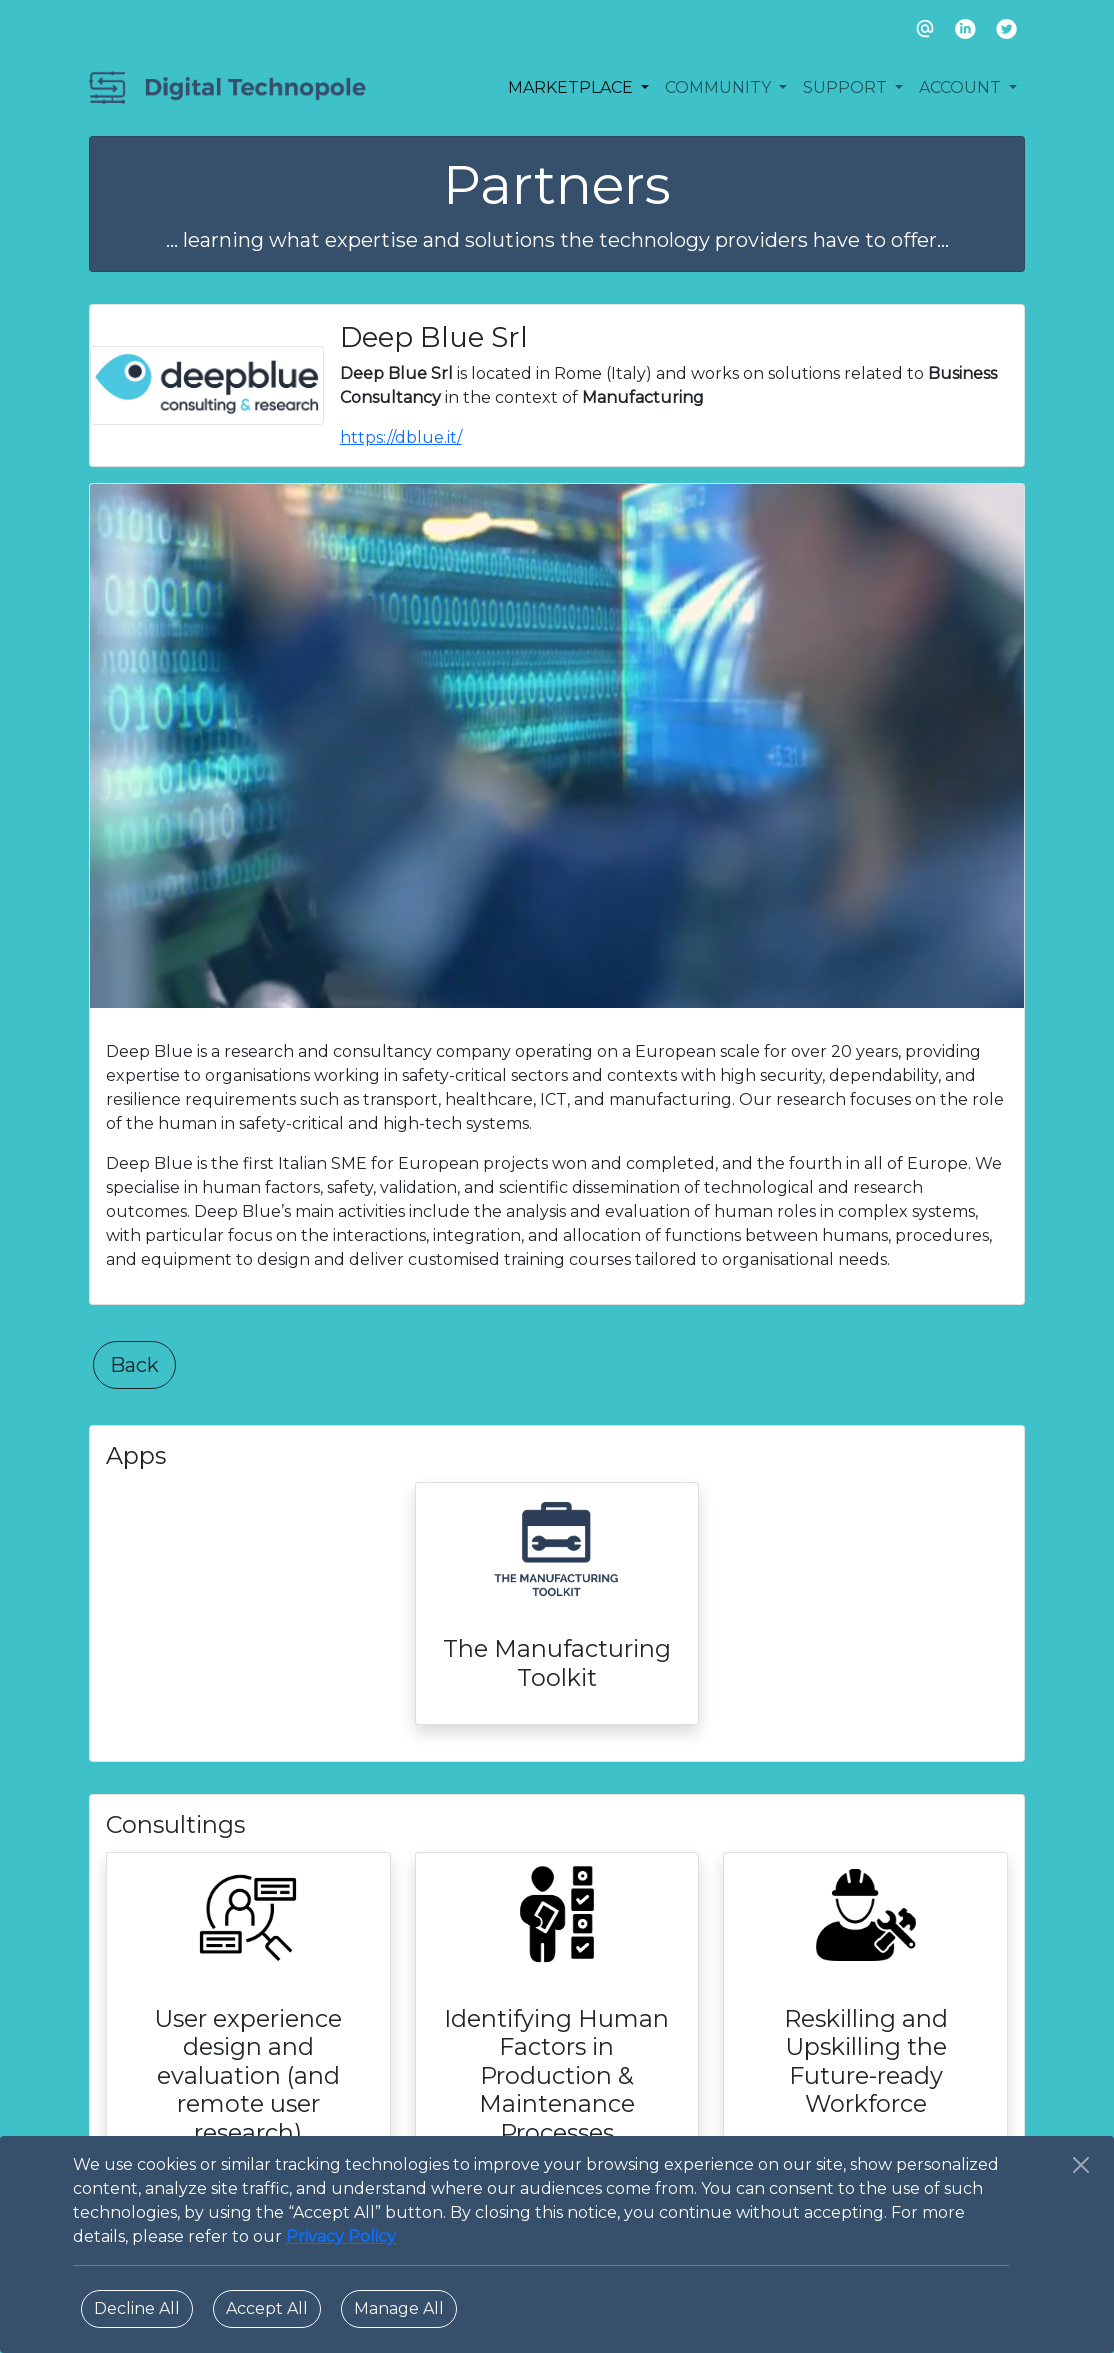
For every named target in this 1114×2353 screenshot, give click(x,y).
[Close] (1081, 2165)
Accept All (267, 2308)
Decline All (137, 2308)
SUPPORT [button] (847, 87)
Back (134, 1365)
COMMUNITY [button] (720, 87)
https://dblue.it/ (401, 437)
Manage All (399, 2308)
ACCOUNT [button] (962, 87)
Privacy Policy (341, 2236)
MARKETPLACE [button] (572, 87)
